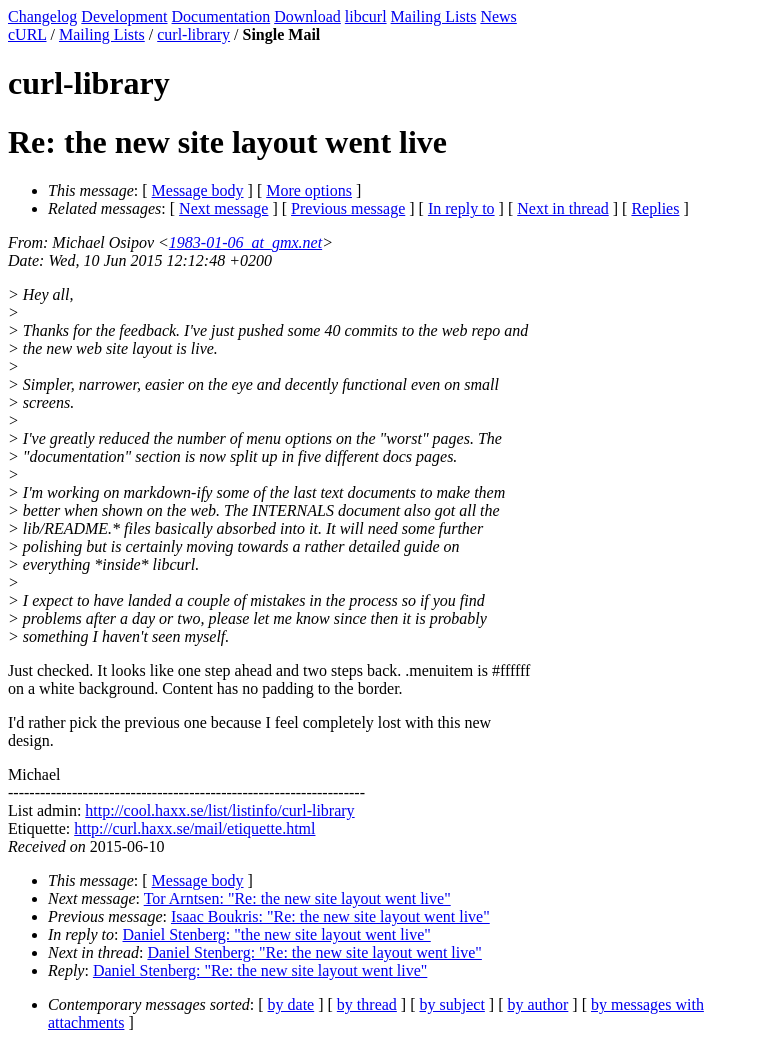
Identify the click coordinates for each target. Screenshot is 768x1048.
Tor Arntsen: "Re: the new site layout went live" (297, 898)
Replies (655, 208)
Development (124, 16)
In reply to (461, 208)
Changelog (42, 16)
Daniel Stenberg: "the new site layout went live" (277, 934)
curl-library (193, 34)
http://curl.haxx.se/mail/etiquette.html (194, 828)
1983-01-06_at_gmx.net (245, 242)
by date (291, 1004)
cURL (27, 34)
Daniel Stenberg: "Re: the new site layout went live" (314, 952)
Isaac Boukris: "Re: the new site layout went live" (330, 916)
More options (309, 190)
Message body (198, 190)
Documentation (221, 16)
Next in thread (563, 208)
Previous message (348, 208)
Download (307, 16)
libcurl (366, 16)
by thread (367, 1004)
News (498, 16)
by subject (452, 1004)
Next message (223, 208)
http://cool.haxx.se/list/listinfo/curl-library (219, 810)
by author (537, 1004)
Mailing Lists (434, 16)
